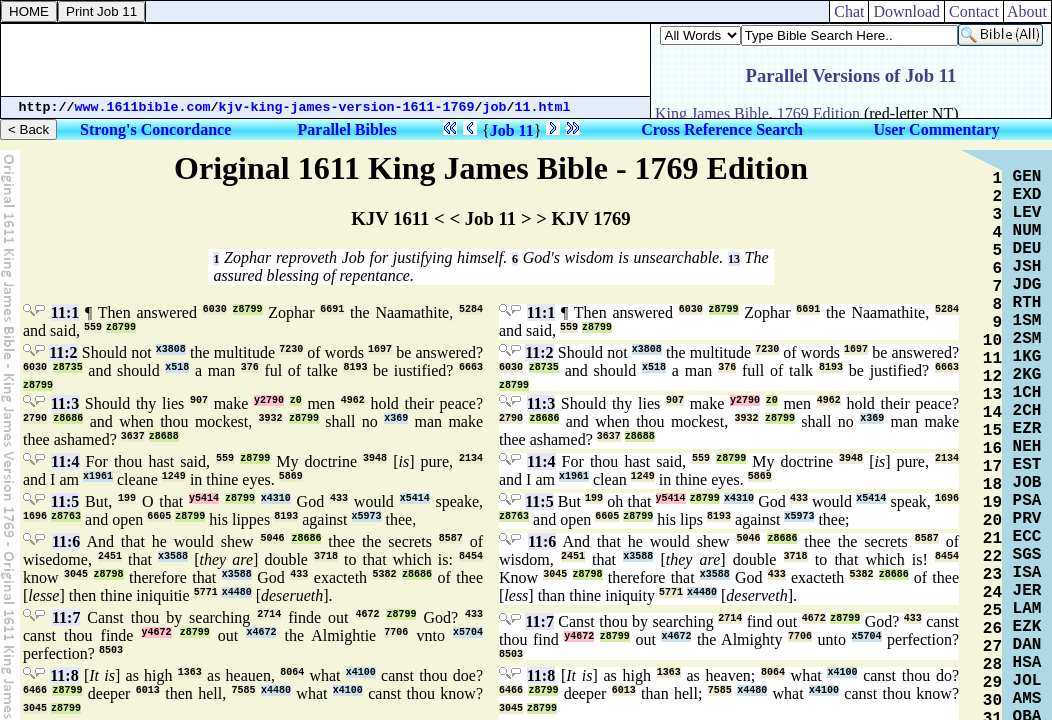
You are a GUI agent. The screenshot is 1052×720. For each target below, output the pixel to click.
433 (339, 498)
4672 (368, 614)
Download (906, 11)
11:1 (65, 312)
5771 (206, 592)
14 (992, 413)
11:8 (64, 675)
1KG (1027, 357)
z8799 (248, 309)
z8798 (109, 574)
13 (734, 259)
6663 (471, 367)
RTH (1027, 303)
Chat (849, 11)
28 (992, 665)
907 (199, 400)
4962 (353, 400)
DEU (1027, 249)
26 (992, 629)
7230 (291, 349)
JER (1027, 591)
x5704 (468, 632)
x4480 (237, 592)
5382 (385, 574)
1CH (1027, 393)
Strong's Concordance (155, 129)
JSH (1027, 267)
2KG (1027, 375)
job (495, 107)
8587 (451, 538)
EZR (1027, 429)
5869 (291, 476)
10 (992, 341)
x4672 (261, 632)
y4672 (157, 632)
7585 (244, 690)
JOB (1027, 483)
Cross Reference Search (722, 129)
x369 (396, 418)
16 (992, 449)
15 (992, 431)
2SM (1027, 339)
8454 (471, 556)
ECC (1027, 537)
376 (250, 367)
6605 (159, 516)
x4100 (361, 672)
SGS (1027, 555)
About (1027, 11)
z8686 (68, 418)
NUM (1027, 231)
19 (992, 503)
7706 (396, 632)
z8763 (66, 516)
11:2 (63, 352)
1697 (380, 349)
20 (992, 521)
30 (992, 701)
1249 (174, 476)
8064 (292, 672)
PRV (1027, 519)
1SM (1027, 321)
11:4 (65, 461)
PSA (1027, 501)
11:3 (65, 403)
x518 (177, 367)
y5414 (204, 498)
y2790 (269, 400)
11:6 (66, 541)
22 (992, 557)
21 (992, 539)
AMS (1027, 699)
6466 (35, 690)
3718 (326, 556)
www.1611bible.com (143, 107)
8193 (355, 367)
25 (992, 611)
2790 (35, 418)
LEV (1027, 213)
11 (992, 359)
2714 (269, 614)
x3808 (171, 349)
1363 (190, 672)
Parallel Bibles (347, 129)
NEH (1027, 447)
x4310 (276, 498)
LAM (1027, 609)
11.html (543, 107)
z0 (296, 400)
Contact (974, 11)
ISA (1027, 573)
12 (992, 377)
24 (992, 593)
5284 (471, 309)
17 (992, 467)
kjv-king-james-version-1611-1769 (347, 107)
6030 (215, 309)
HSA (1027, 663)
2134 (471, 458)
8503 (111, 650)
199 (127, 498)
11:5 (65, 501)
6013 (148, 690)
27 (992, 647)
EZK (1027, 627)
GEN (1027, 177)
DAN (1027, 645)
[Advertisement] (326, 60)
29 (992, 683)
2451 (110, 556)
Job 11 (512, 130)
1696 (35, 516)
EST (1027, 465)
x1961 (98, 476)
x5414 (415, 498)
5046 (272, 538)
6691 (332, 309)
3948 (375, 458)
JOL (1027, 681)
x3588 (173, 556)
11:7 (66, 617)
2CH (1027, 411)
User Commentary (936, 129)
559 (93, 327)
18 (992, 485)
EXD (1027, 195)
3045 (76, 574)
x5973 (367, 516)
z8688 (164, 436)
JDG (1027, 285)
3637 (133, 436)
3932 (271, 418)
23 (992, 575)
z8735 (68, 367)
